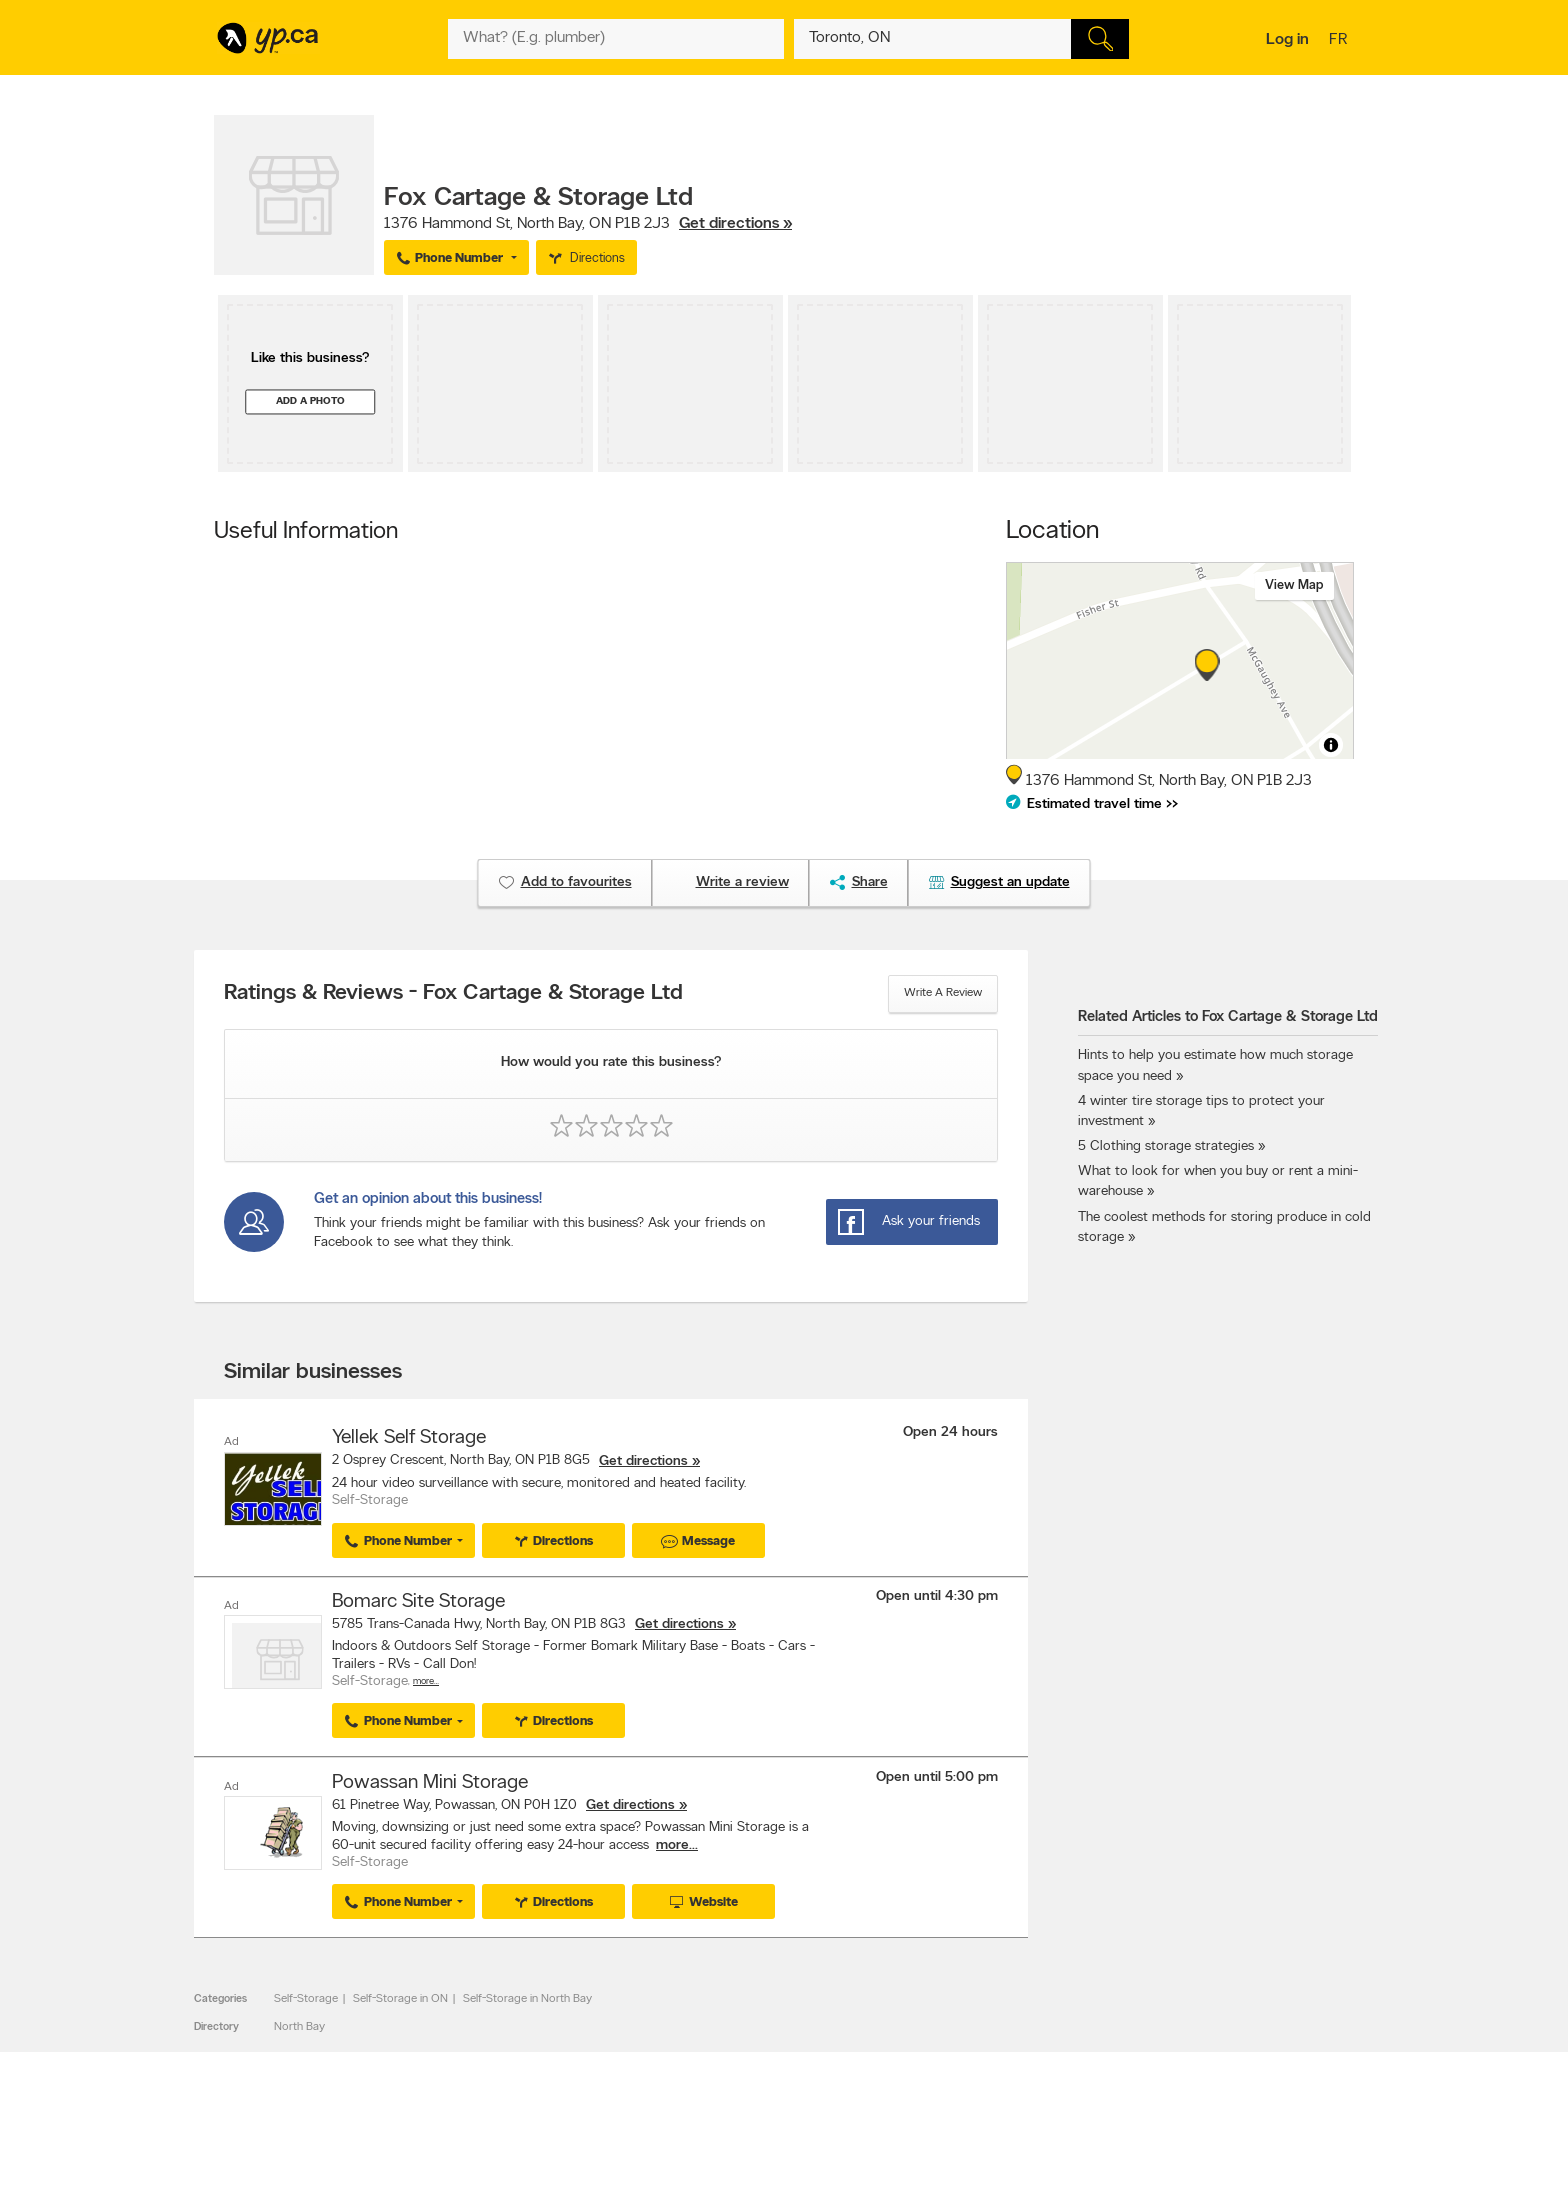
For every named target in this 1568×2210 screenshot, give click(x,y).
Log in (1287, 40)
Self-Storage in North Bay (527, 1998)
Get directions (643, 1461)
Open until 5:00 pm (937, 1776)
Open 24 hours (950, 1432)
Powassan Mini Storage (430, 1782)
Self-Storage (306, 1998)
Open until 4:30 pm (937, 1596)
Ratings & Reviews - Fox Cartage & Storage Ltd (453, 994)
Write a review (943, 993)
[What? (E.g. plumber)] (616, 39)
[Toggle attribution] (1331, 745)
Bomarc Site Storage (418, 1602)
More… (426, 1681)
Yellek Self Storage (409, 1438)
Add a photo (310, 401)
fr (1340, 41)
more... (677, 1844)
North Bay (299, 2026)
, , (588, 224)
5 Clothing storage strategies (1166, 1146)
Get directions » (735, 224)
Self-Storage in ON (400, 1998)
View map (1294, 585)
